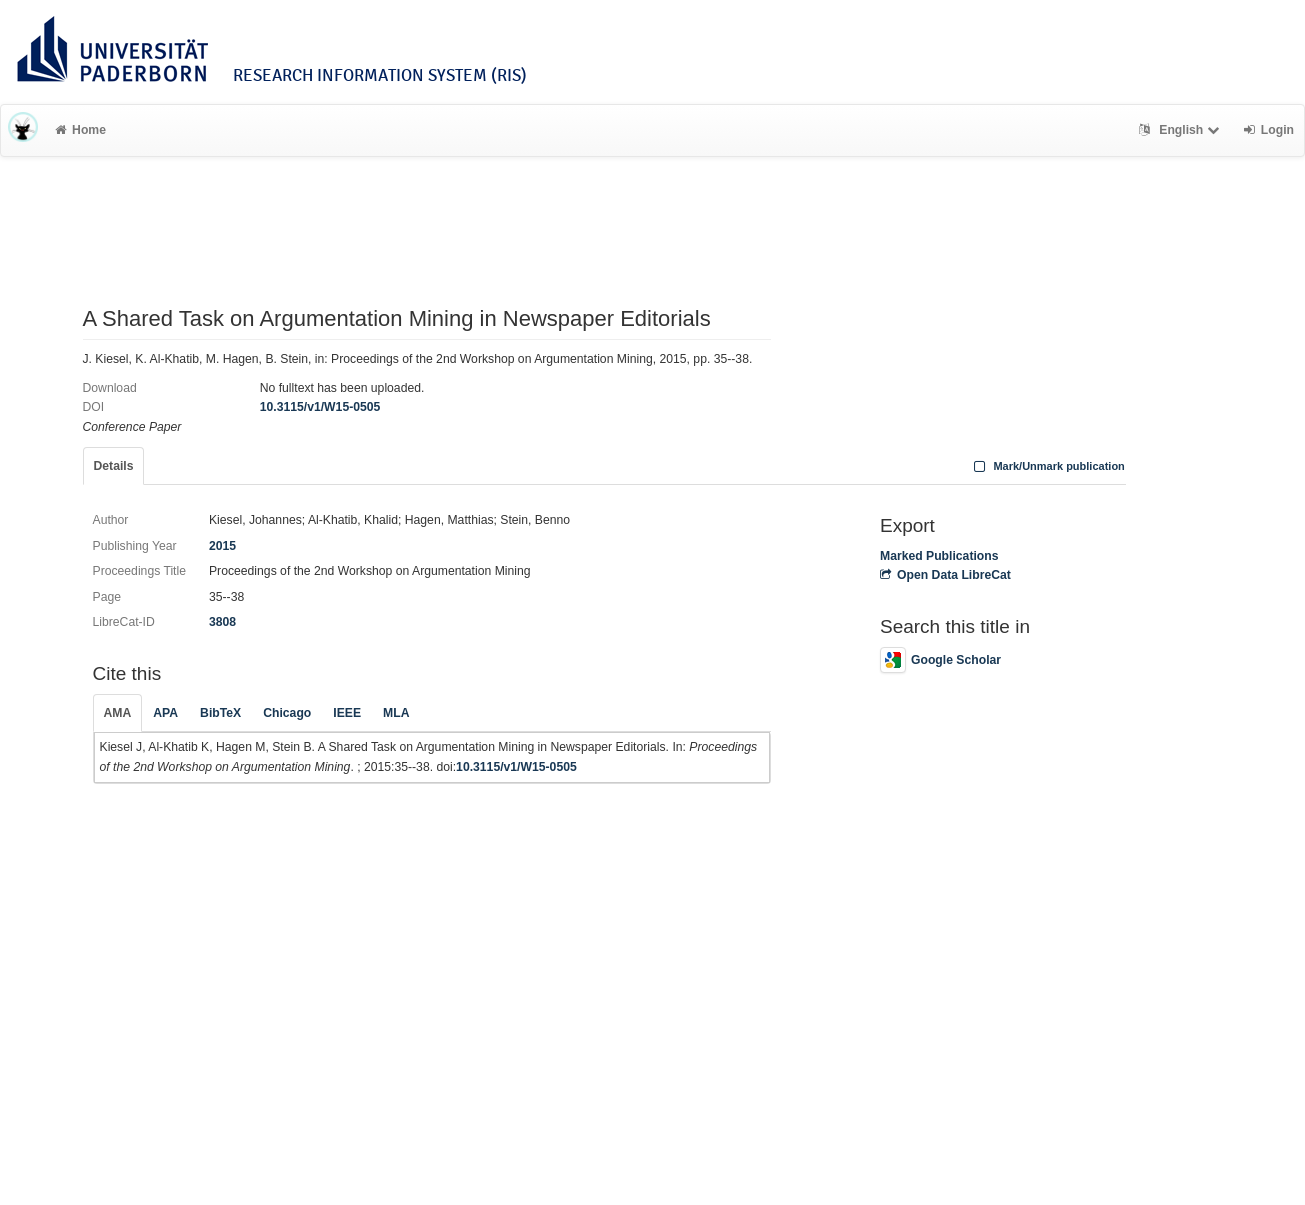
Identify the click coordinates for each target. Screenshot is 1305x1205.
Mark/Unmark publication (1047, 466)
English (1181, 130)
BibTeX (220, 713)
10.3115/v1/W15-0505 (320, 407)
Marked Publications (939, 556)
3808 (222, 622)
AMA (118, 713)
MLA (396, 713)
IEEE (347, 713)
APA (165, 713)
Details (114, 466)
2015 (222, 546)
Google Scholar (940, 660)
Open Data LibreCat (945, 575)
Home (80, 130)
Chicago (287, 713)
